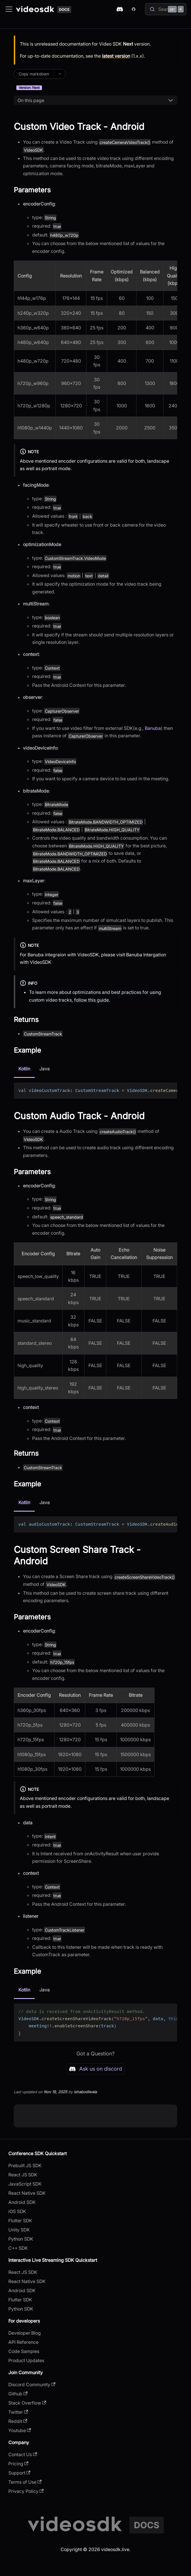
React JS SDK (22, 2175)
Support (19, 2473)
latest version (116, 56)
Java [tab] (44, 1069)
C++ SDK (18, 2248)
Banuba (153, 728)
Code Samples (23, 2351)
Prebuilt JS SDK (25, 2165)
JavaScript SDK (25, 2184)
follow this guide (91, 1000)
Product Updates (26, 2360)
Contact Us (22, 2454)
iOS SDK (17, 2211)
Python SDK (20, 2239)
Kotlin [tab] (24, 1069)
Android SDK (22, 2202)
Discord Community (31, 2384)
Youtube (19, 2430)
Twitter (18, 2412)
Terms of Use (25, 2482)
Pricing (18, 2463)
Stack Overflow (27, 2403)
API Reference (23, 2342)
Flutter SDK (20, 2220)
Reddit (17, 2421)
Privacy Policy (26, 2491)
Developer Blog (24, 2333)
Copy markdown (34, 73)
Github (18, 2394)
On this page (31, 100)
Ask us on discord (95, 2069)
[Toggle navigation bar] (9, 9)
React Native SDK (27, 2193)
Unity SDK (19, 2230)
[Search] (165, 9)
